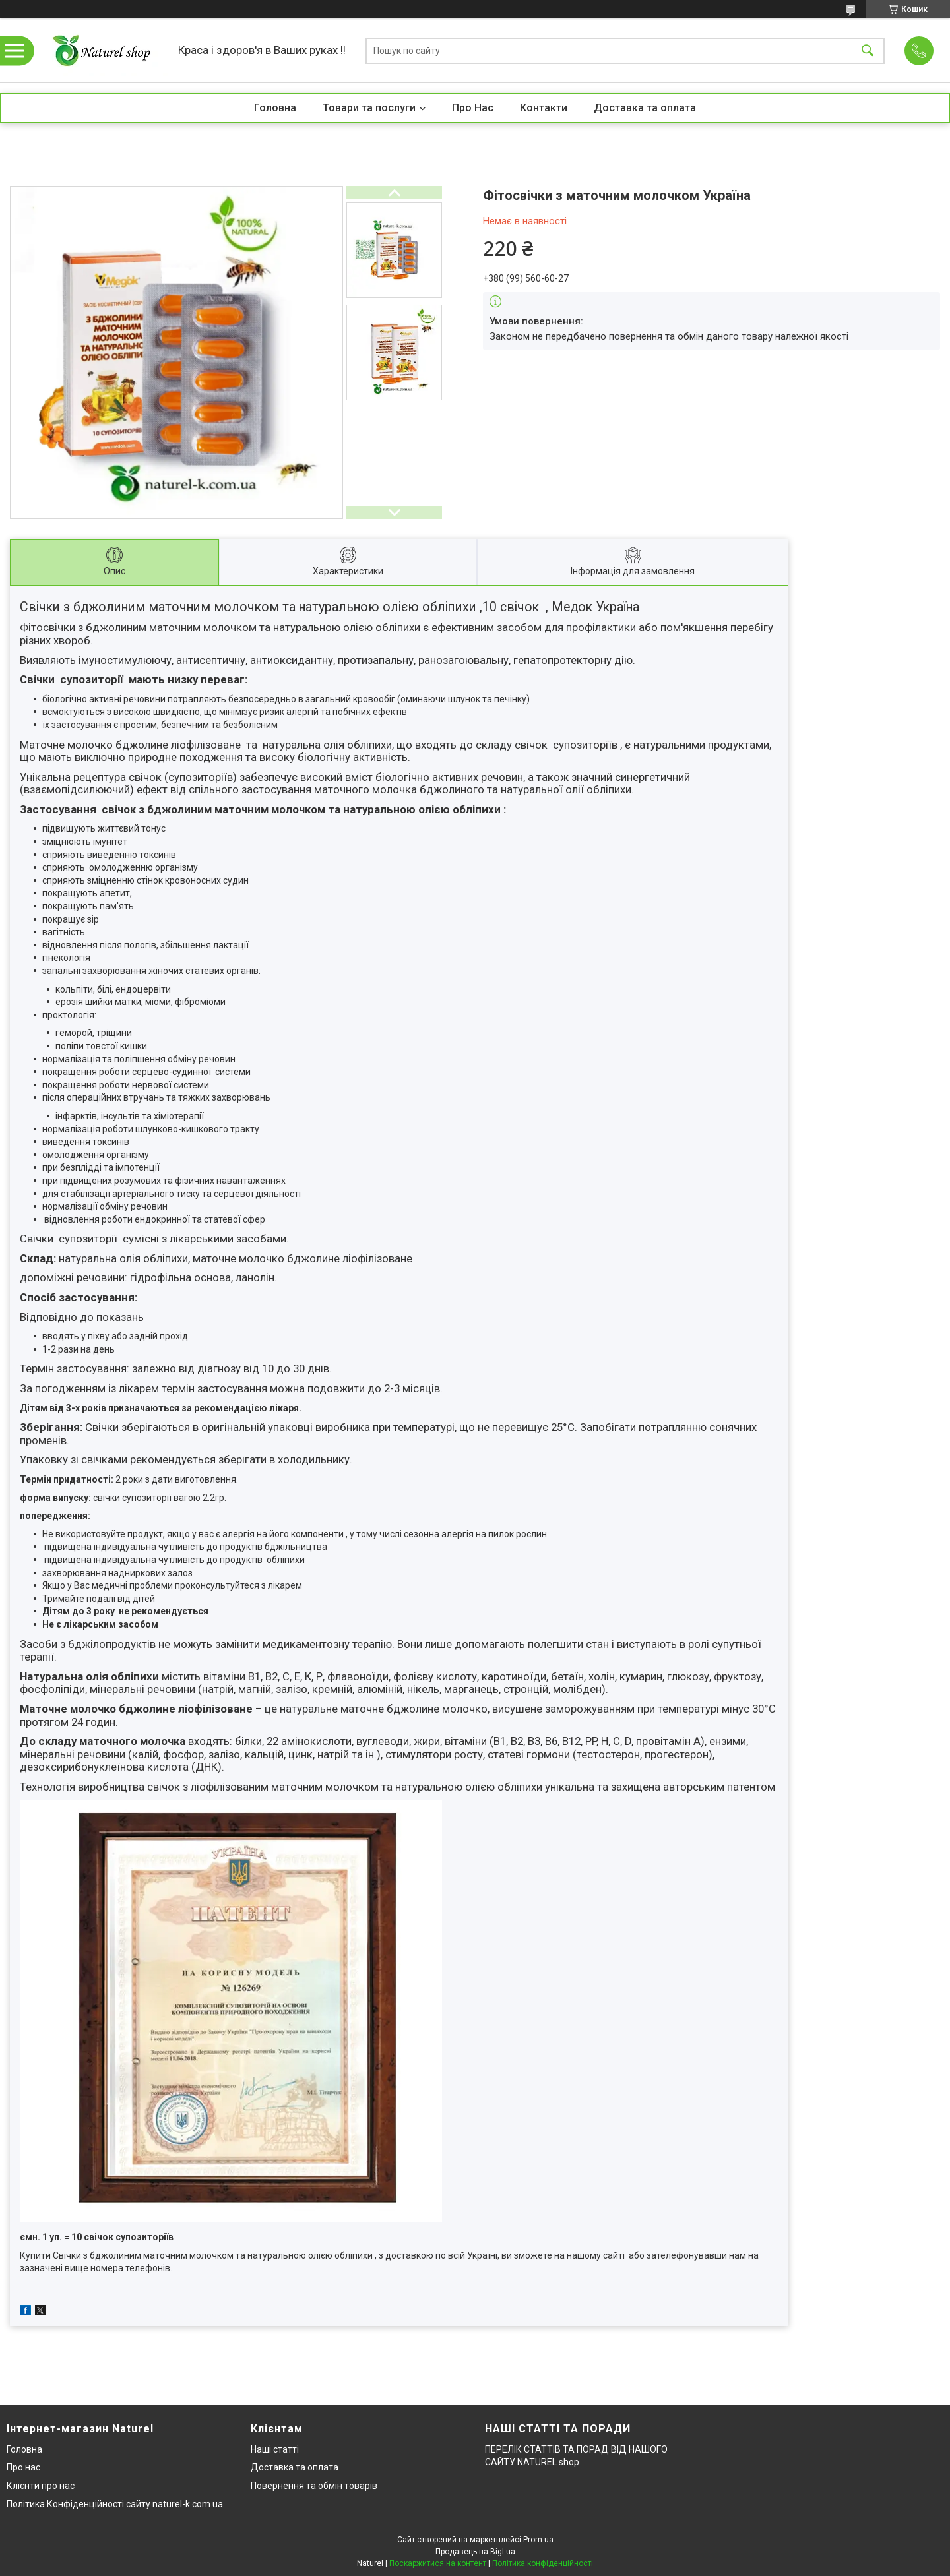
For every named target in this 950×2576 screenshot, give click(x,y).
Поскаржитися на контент (437, 2563)
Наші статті (275, 2449)
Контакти (543, 108)
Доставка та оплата (645, 108)
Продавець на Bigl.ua (475, 2551)
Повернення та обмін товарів (314, 2485)
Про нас (23, 2467)
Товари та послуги (369, 108)
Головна (275, 108)
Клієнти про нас (41, 2485)
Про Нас (472, 108)
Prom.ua (538, 2539)
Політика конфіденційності (542, 2563)
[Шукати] (867, 50)
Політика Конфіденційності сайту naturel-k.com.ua (115, 2504)
